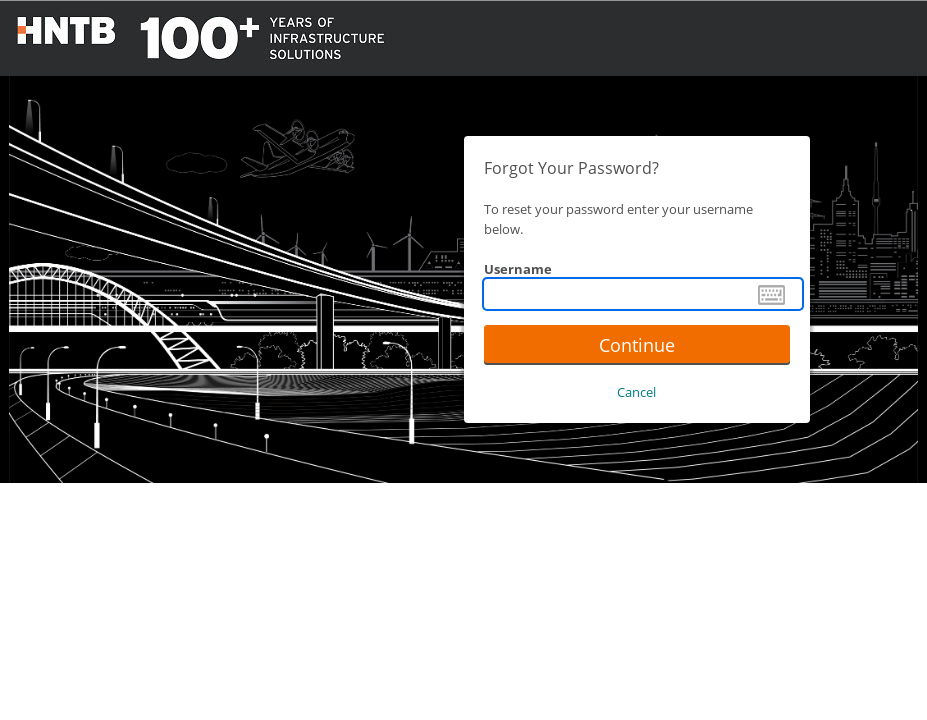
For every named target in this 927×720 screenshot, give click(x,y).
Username (518, 269)
